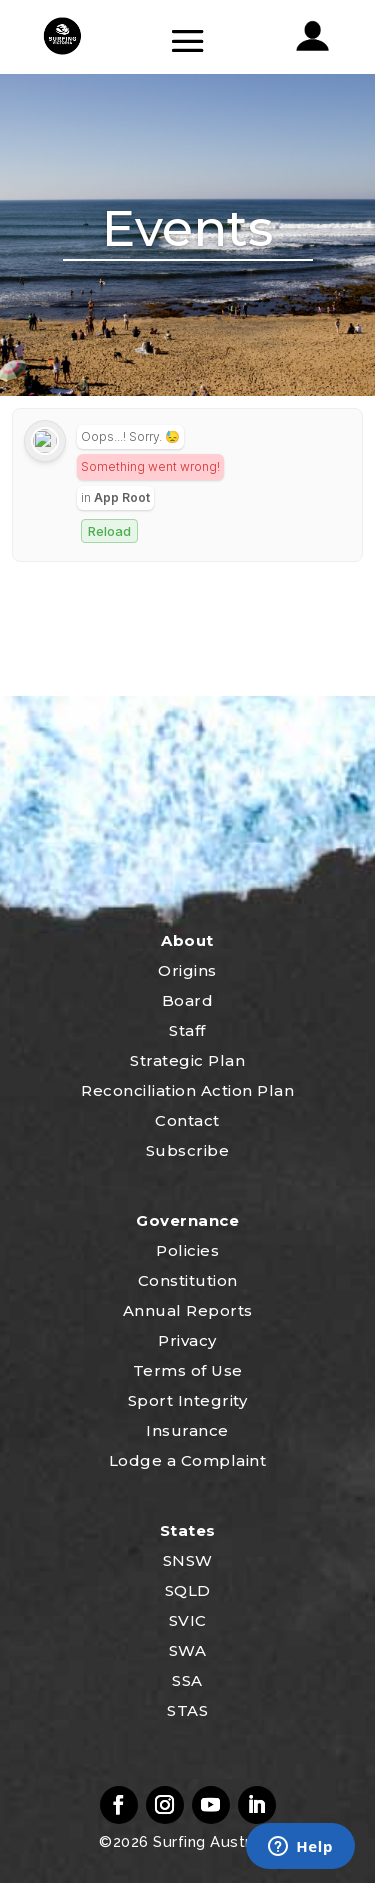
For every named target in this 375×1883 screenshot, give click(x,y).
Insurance (187, 1430)
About (187, 940)
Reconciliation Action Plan (187, 1090)
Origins (187, 970)
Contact (187, 1120)
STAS (187, 1710)
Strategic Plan (187, 1060)
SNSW (188, 1560)
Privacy (187, 1340)
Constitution (188, 1280)
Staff (187, 1030)
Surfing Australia (212, 1842)
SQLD (188, 1590)
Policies (187, 1250)
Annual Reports (188, 1310)
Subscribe (188, 1150)
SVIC (188, 1620)
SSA (187, 1680)
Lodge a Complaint (188, 1460)
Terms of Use (188, 1370)
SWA (188, 1650)
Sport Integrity (188, 1400)
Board (188, 1000)
